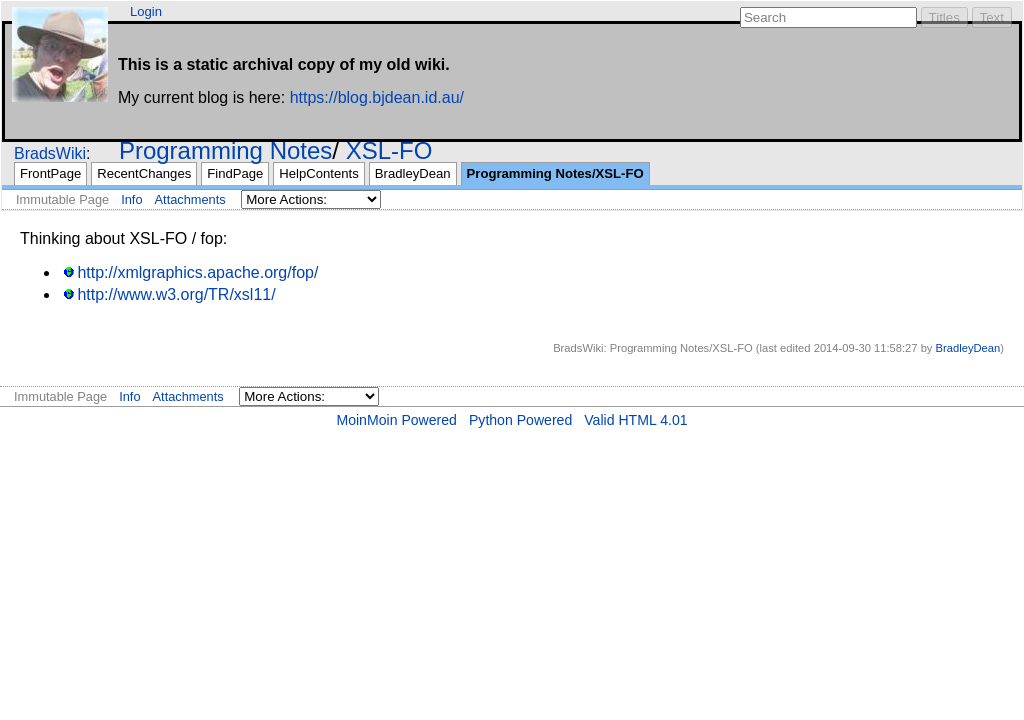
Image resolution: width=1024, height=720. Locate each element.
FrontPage (50, 173)
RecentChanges (144, 173)
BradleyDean (413, 173)
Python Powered (520, 420)
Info (131, 199)
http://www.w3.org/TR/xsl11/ (176, 294)
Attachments (190, 199)
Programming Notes (225, 150)
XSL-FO (389, 150)
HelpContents (318, 173)
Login (146, 11)
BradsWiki (50, 153)
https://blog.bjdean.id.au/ (377, 97)
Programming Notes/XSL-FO (555, 173)
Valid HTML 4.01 (635, 420)
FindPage (235, 173)
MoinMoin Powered (396, 420)
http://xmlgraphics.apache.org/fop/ (197, 272)
